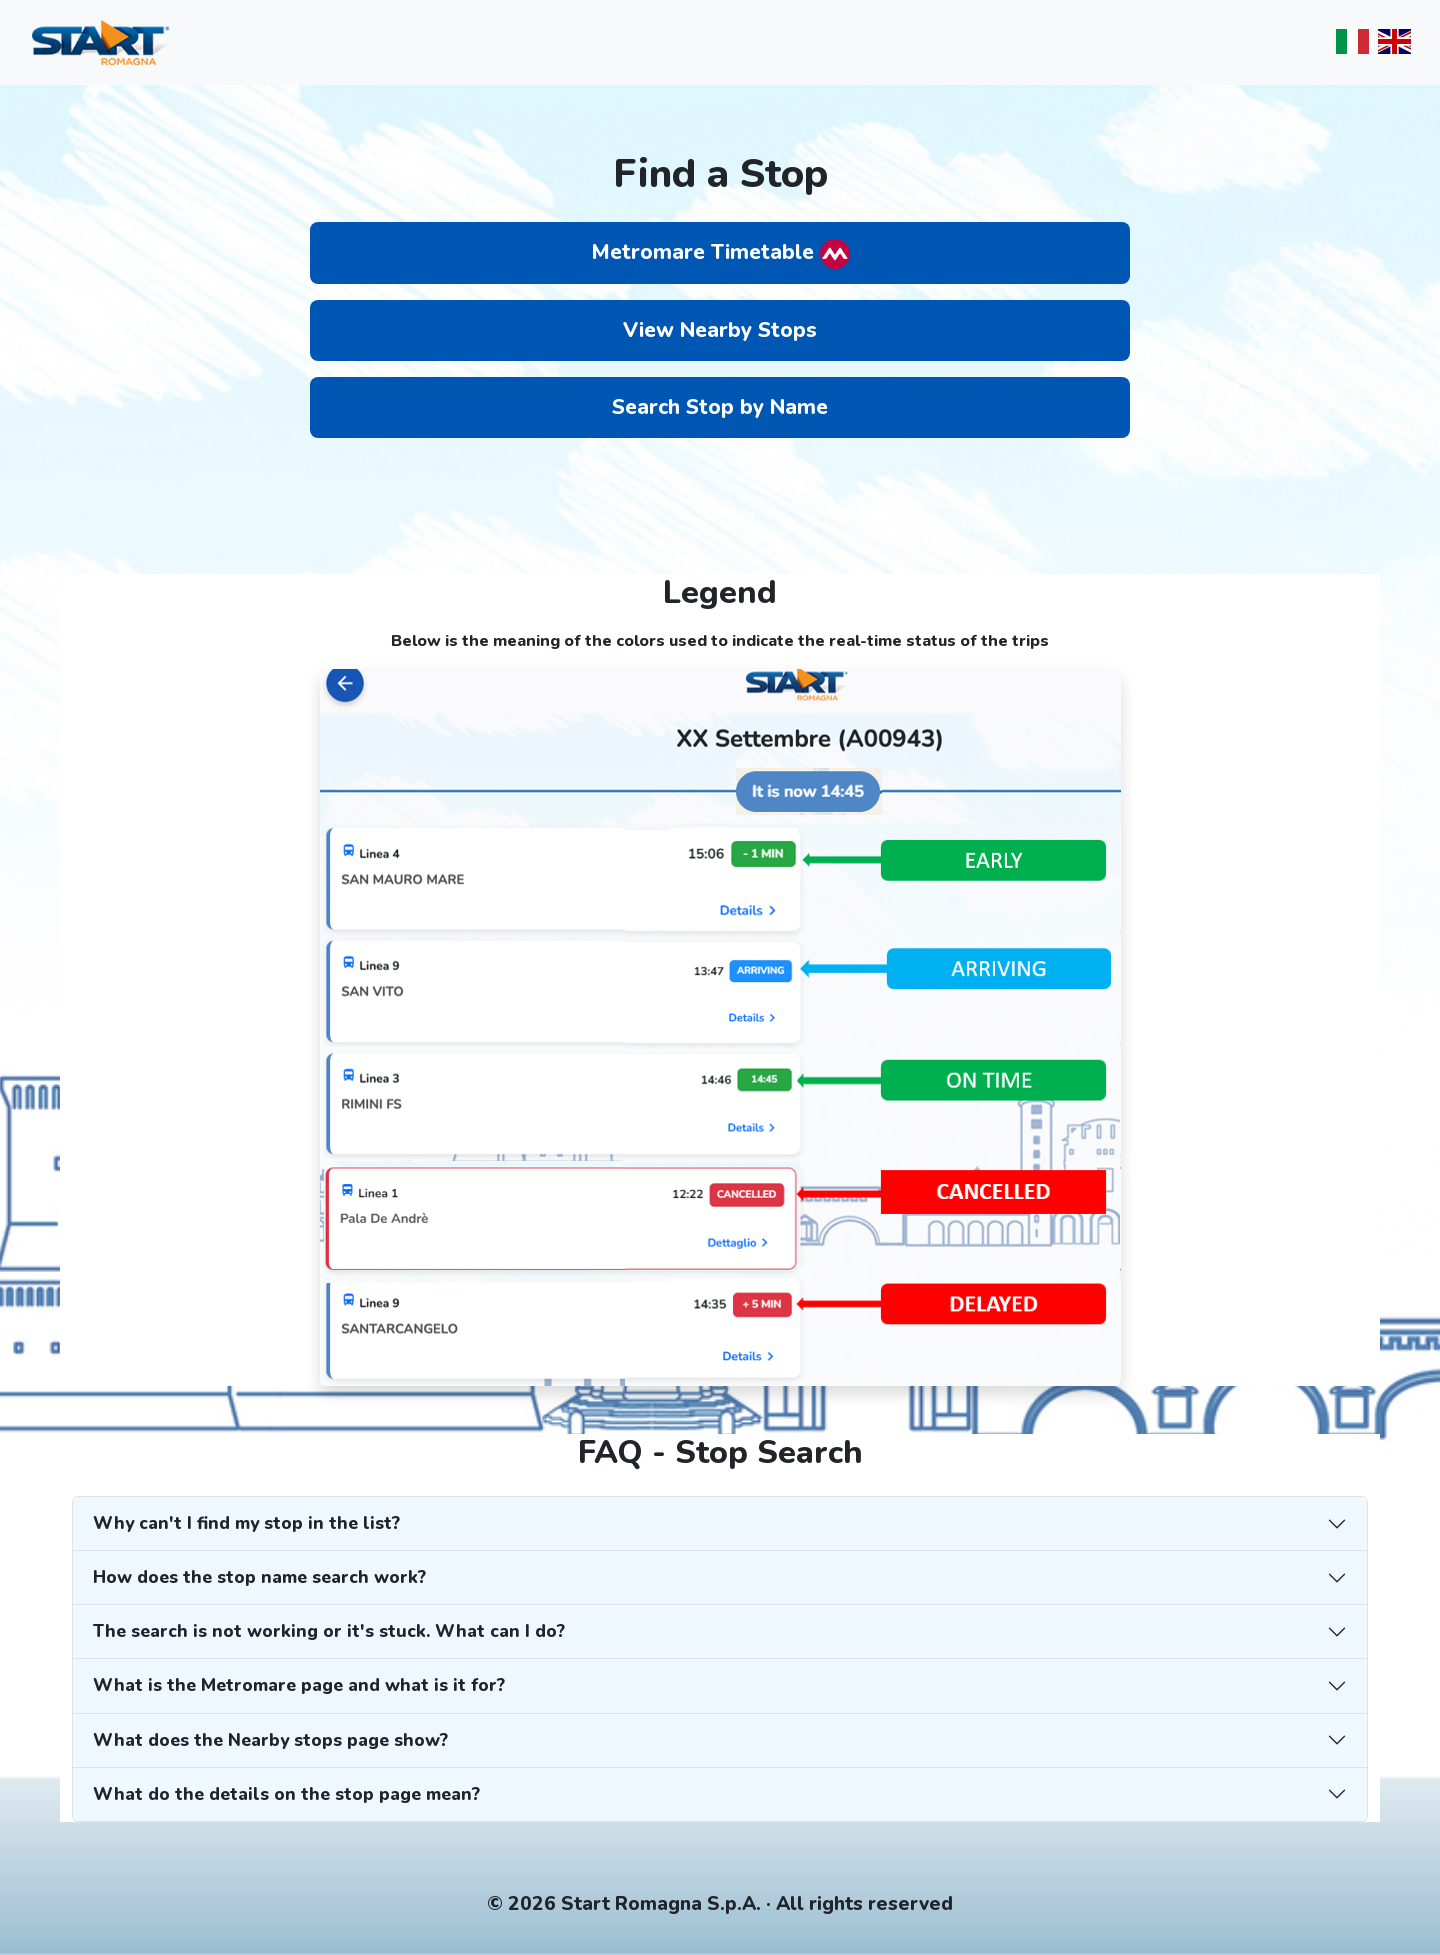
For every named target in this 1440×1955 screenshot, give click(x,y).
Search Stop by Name (720, 407)
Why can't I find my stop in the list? (246, 1523)
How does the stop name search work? (259, 1577)
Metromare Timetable (720, 253)
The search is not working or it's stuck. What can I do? (329, 1631)
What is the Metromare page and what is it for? (299, 1685)
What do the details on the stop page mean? (286, 1794)
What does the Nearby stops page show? (270, 1740)
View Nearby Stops (720, 330)
